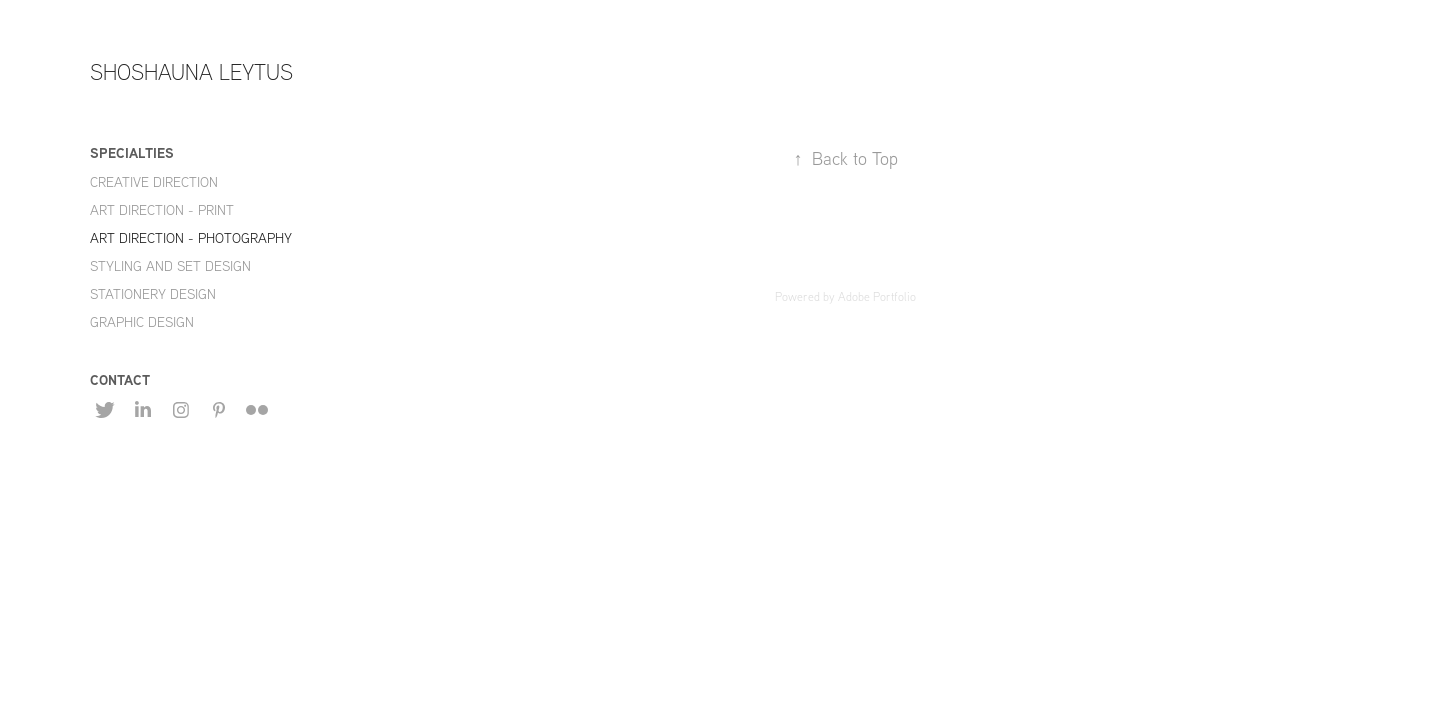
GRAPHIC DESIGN (142, 322)
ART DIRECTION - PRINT (162, 210)
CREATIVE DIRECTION (154, 182)
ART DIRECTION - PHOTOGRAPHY (191, 238)
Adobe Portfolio (877, 296)
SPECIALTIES (132, 152)
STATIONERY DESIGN (153, 294)
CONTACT (120, 379)
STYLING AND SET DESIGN (170, 266)
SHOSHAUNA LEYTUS (191, 71)
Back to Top (845, 158)
